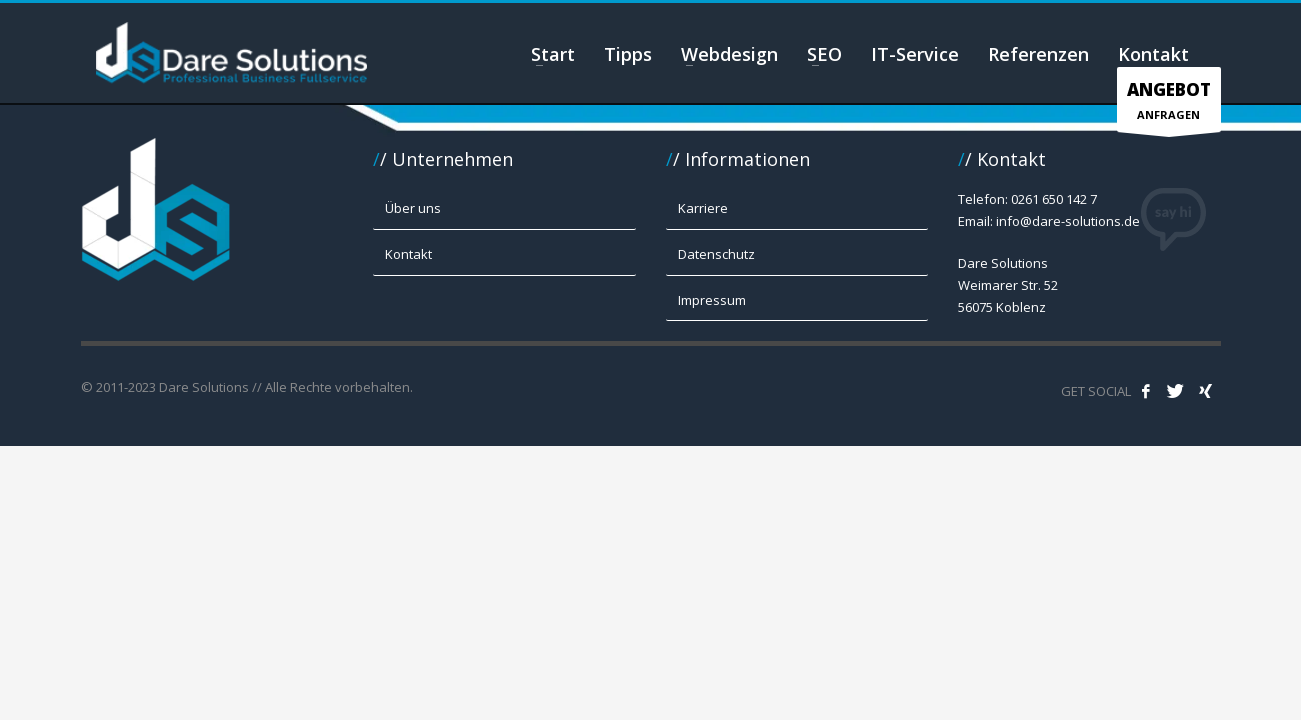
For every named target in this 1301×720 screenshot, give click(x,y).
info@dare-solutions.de (1068, 221)
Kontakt (408, 254)
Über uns (413, 208)
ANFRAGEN (1169, 104)
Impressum (712, 300)
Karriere (703, 208)
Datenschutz (716, 254)
